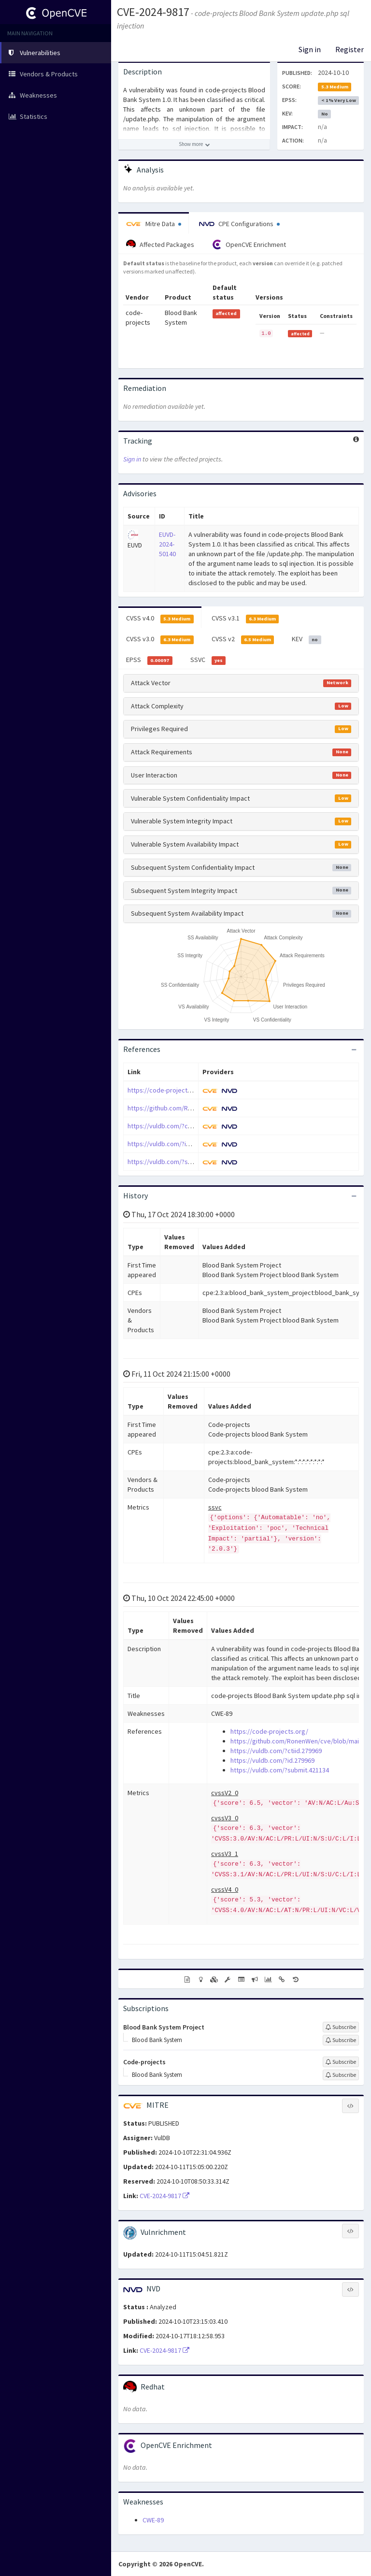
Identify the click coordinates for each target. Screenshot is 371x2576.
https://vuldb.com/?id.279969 (170, 1143)
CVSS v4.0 (160, 618)
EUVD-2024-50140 (167, 544)
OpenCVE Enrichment (249, 244)
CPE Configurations (239, 223)
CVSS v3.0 (160, 639)
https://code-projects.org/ (166, 1090)
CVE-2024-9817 (153, 11)
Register (349, 49)
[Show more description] (194, 144)
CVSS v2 (243, 639)
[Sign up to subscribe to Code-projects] (341, 2062)
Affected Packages (160, 244)
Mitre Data (153, 223)
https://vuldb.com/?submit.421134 (177, 1161)
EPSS (149, 660)
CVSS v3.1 (245, 618)
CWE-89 (153, 2520)
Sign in (310, 49)
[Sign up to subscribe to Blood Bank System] (341, 2040)
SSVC (208, 660)
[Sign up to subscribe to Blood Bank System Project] (341, 2027)
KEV (306, 639)
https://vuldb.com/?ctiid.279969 (173, 1126)
